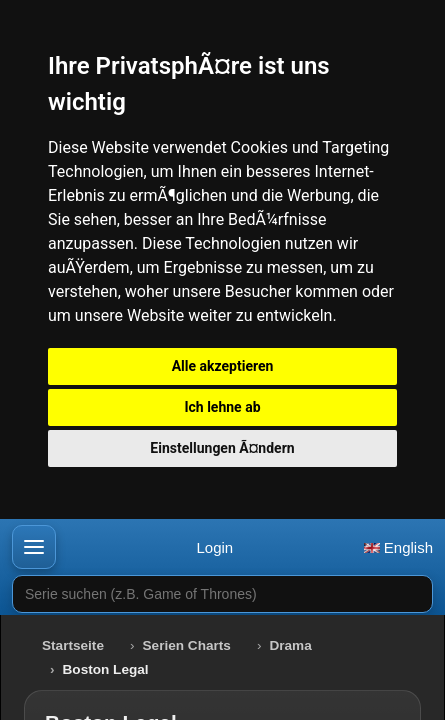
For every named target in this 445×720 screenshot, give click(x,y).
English (398, 547)
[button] (34, 547)
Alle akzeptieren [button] (223, 366)
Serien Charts (187, 645)
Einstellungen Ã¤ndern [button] (222, 448)
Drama (290, 645)
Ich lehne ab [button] (222, 407)
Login (214, 547)
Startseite (73, 645)
